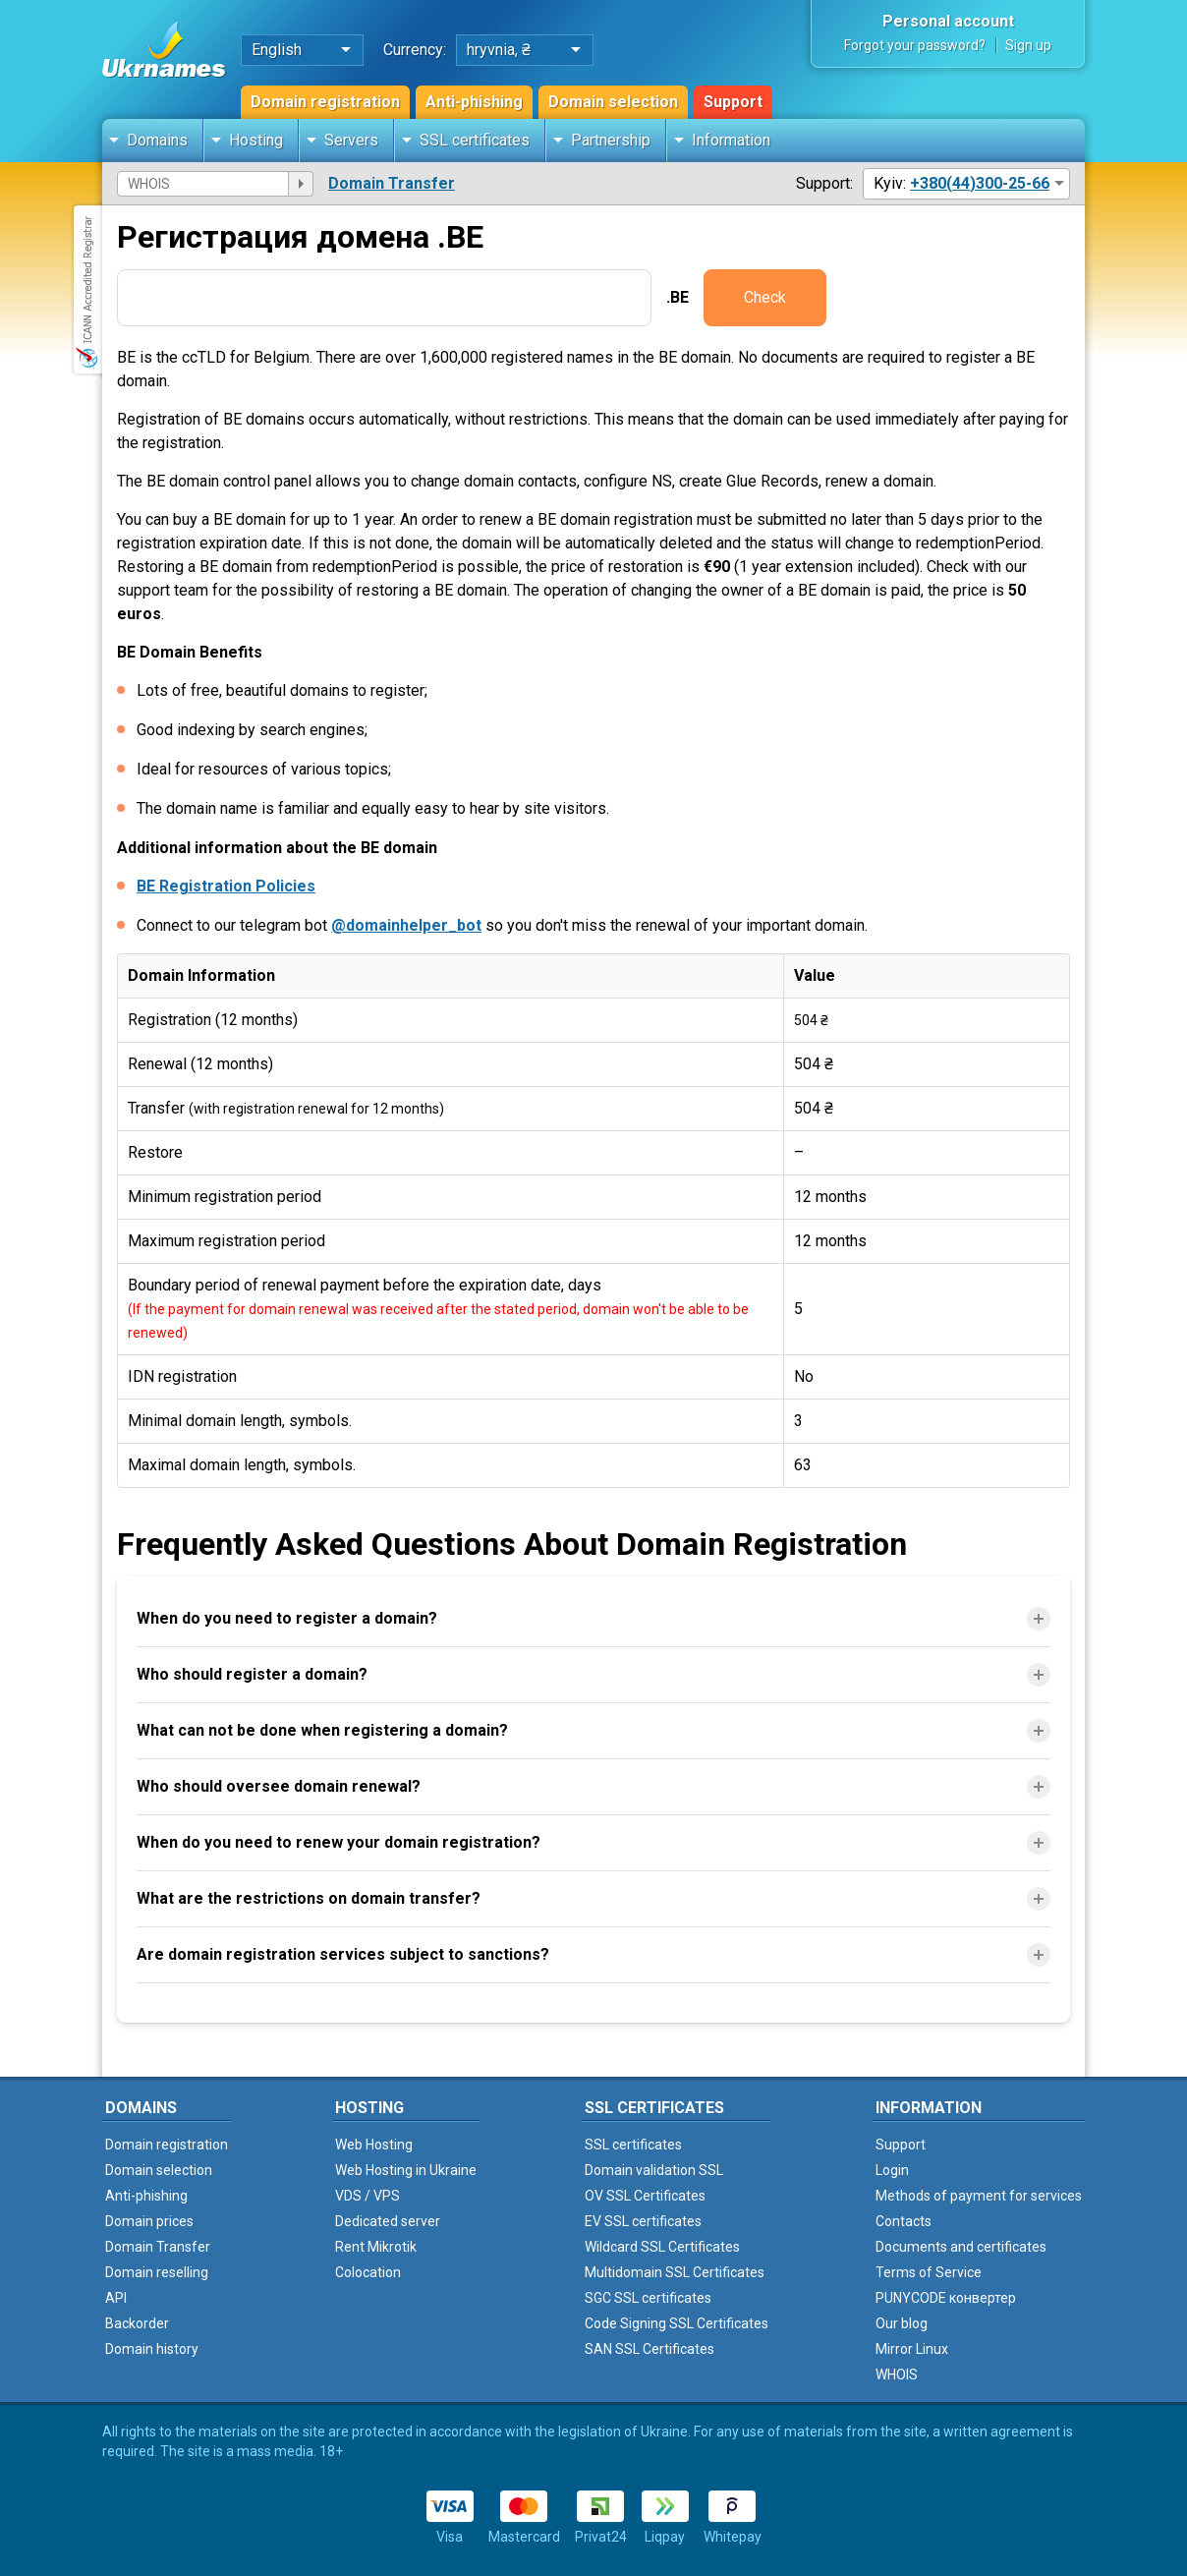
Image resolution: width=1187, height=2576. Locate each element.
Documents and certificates (961, 2247)
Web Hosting (374, 2144)
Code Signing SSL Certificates (676, 2323)
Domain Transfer (391, 183)
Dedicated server (387, 2221)
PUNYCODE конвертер (946, 2298)
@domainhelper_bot (406, 925)
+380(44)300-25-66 (979, 183)
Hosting (256, 140)
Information (731, 140)
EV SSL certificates (643, 2221)
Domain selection (613, 101)
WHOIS (897, 2374)
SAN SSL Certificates (649, 2349)
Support (733, 101)
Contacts (904, 2221)
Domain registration (325, 101)
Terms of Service (929, 2272)
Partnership (610, 140)
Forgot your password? (915, 45)
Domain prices (149, 2221)
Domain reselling (156, 2272)
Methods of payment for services (979, 2196)
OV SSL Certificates (645, 2196)
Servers (351, 140)
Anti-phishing (474, 101)
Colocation (368, 2272)
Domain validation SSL (654, 2170)
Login (892, 2170)
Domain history (151, 2349)
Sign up (1028, 45)
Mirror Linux (912, 2349)
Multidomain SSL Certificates (674, 2272)
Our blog (902, 2323)
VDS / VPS (367, 2196)
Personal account (948, 21)
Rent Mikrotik (376, 2247)
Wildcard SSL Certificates (662, 2247)
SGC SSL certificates (648, 2298)
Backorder (137, 2323)
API (116, 2298)
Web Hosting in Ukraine (406, 2170)
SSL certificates (475, 140)
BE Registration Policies (226, 886)
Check (765, 297)
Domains (157, 140)
